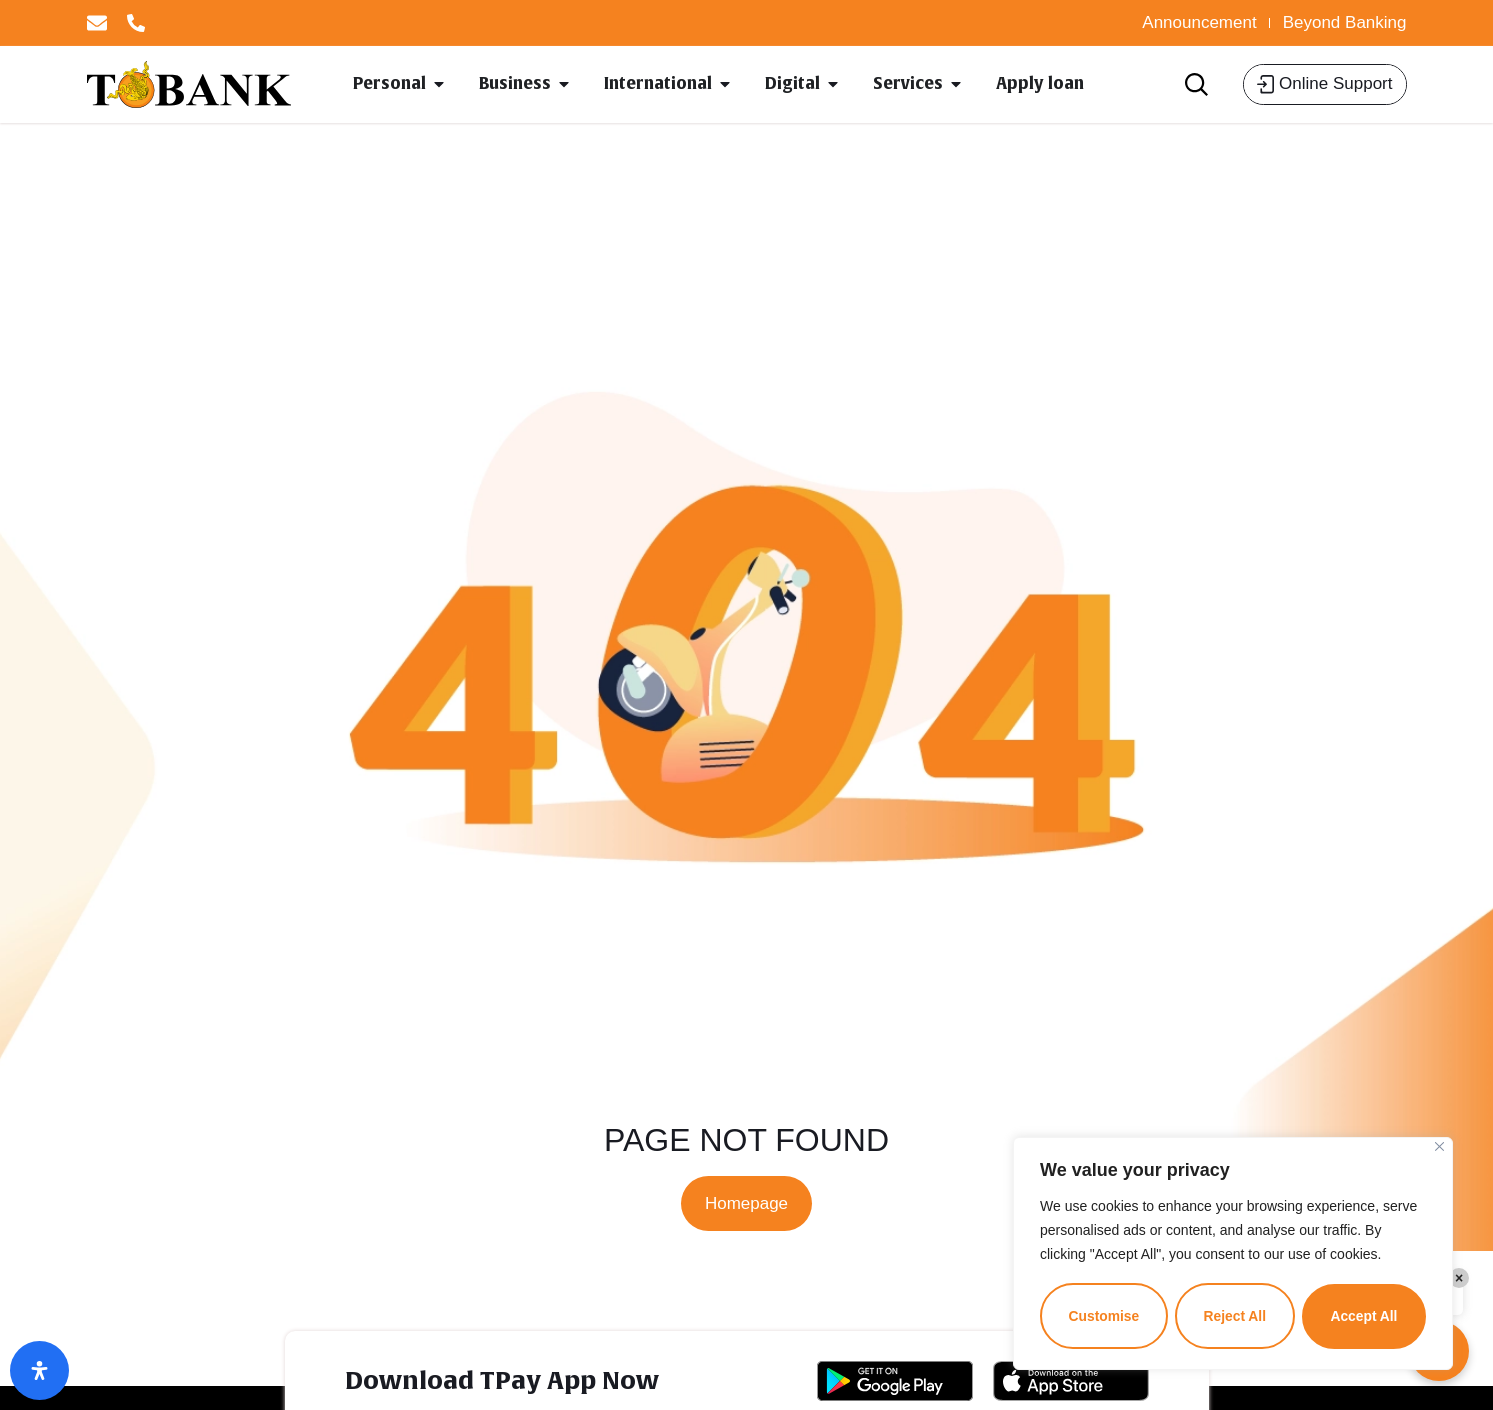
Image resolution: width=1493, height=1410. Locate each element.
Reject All (1234, 1316)
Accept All (1364, 1316)
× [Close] (1459, 1278)
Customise (1104, 1316)
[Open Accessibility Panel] (39, 1370)
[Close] (1439, 1147)
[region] (1233, 1254)
